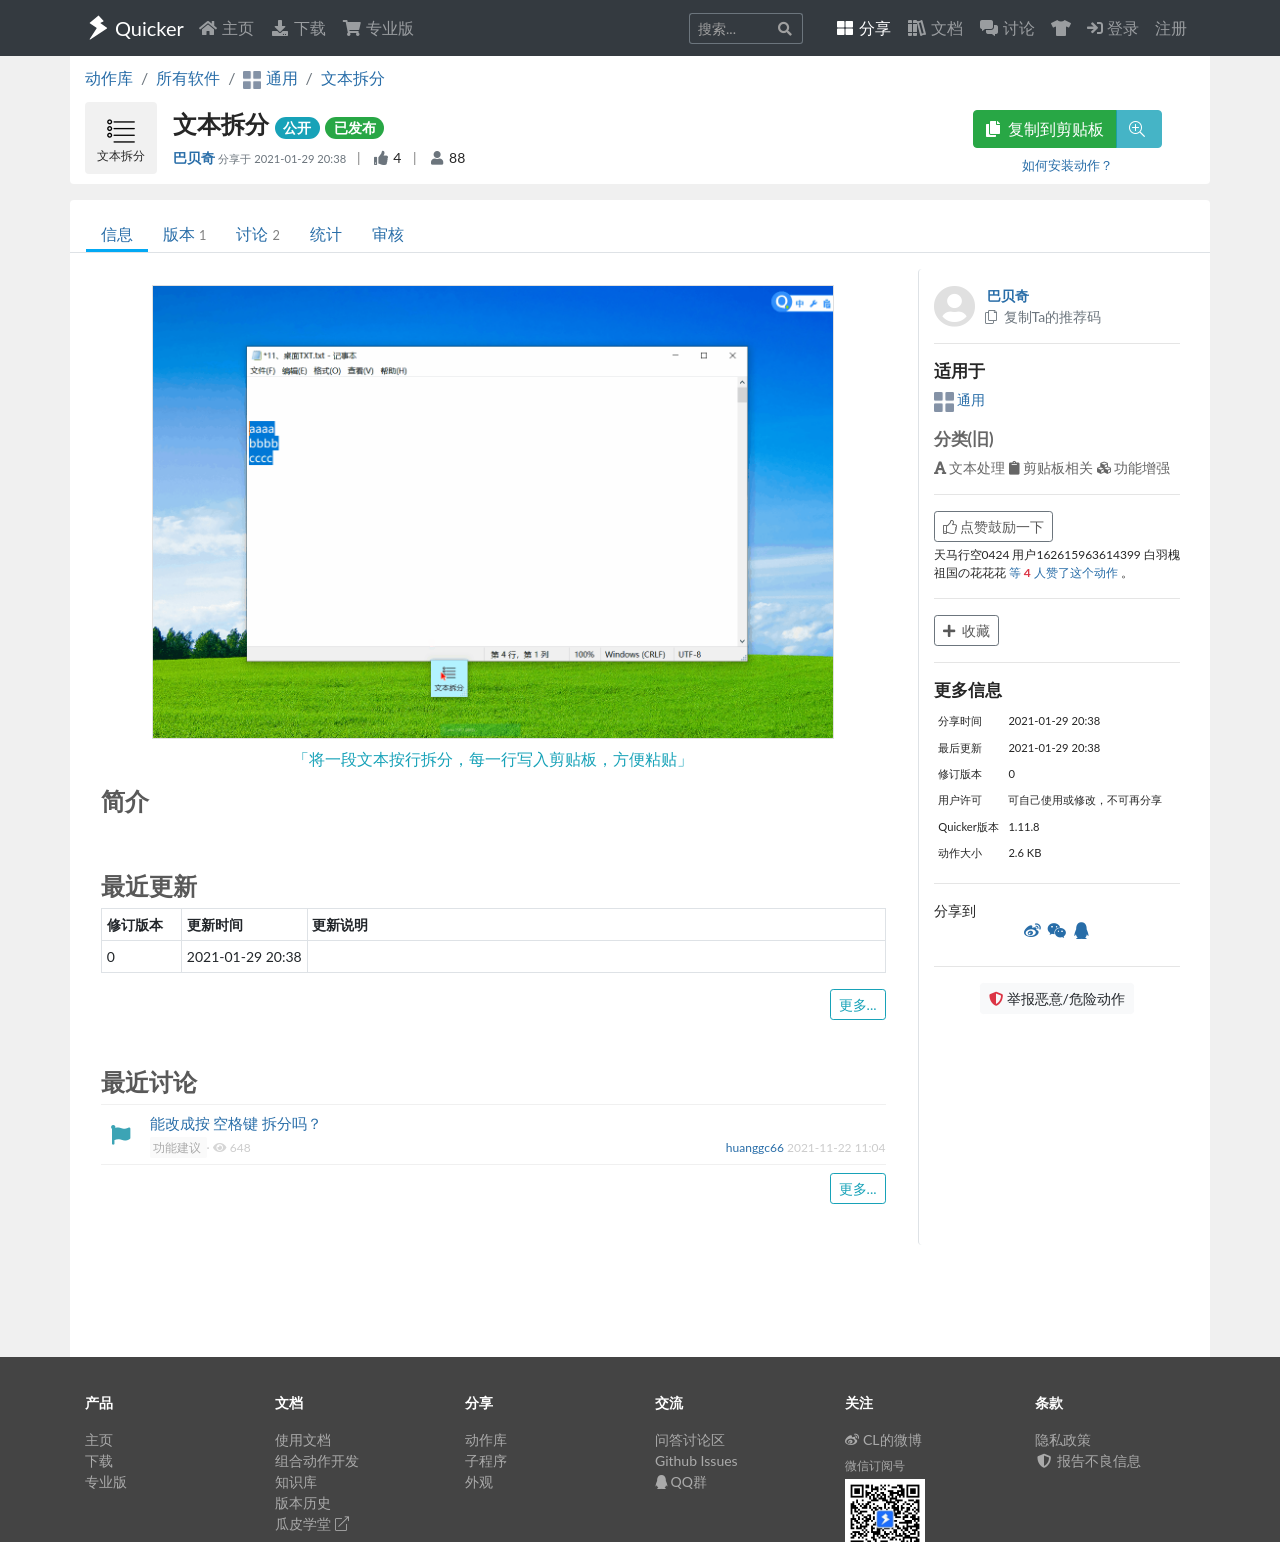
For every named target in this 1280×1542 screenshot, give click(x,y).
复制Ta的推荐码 (1042, 316)
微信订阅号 (875, 1465)
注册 (1171, 27)
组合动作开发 (317, 1460)
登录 (1113, 27)
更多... (858, 1004)
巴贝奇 (195, 157)
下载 (298, 27)
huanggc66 (756, 1147)
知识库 (296, 1481)
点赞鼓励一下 (994, 526)
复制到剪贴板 (1045, 128)
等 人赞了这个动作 (1065, 572)
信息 (117, 233)
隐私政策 (1063, 1439)
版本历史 (303, 1502)
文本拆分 (353, 77)
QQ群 (681, 1481)
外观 (479, 1481)
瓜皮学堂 (312, 1523)
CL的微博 (883, 1439)
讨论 (257, 233)
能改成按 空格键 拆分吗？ (236, 1123)
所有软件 (188, 77)
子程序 (486, 1460)
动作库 (109, 77)
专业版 (378, 27)
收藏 (967, 630)
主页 (226, 27)
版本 (184, 233)
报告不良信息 (1088, 1460)
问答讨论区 (690, 1439)
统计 (326, 233)
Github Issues (696, 1460)
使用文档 (303, 1439)
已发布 (355, 127)
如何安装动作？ (1067, 165)
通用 (960, 399)
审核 (388, 233)
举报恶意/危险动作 (1057, 998)
